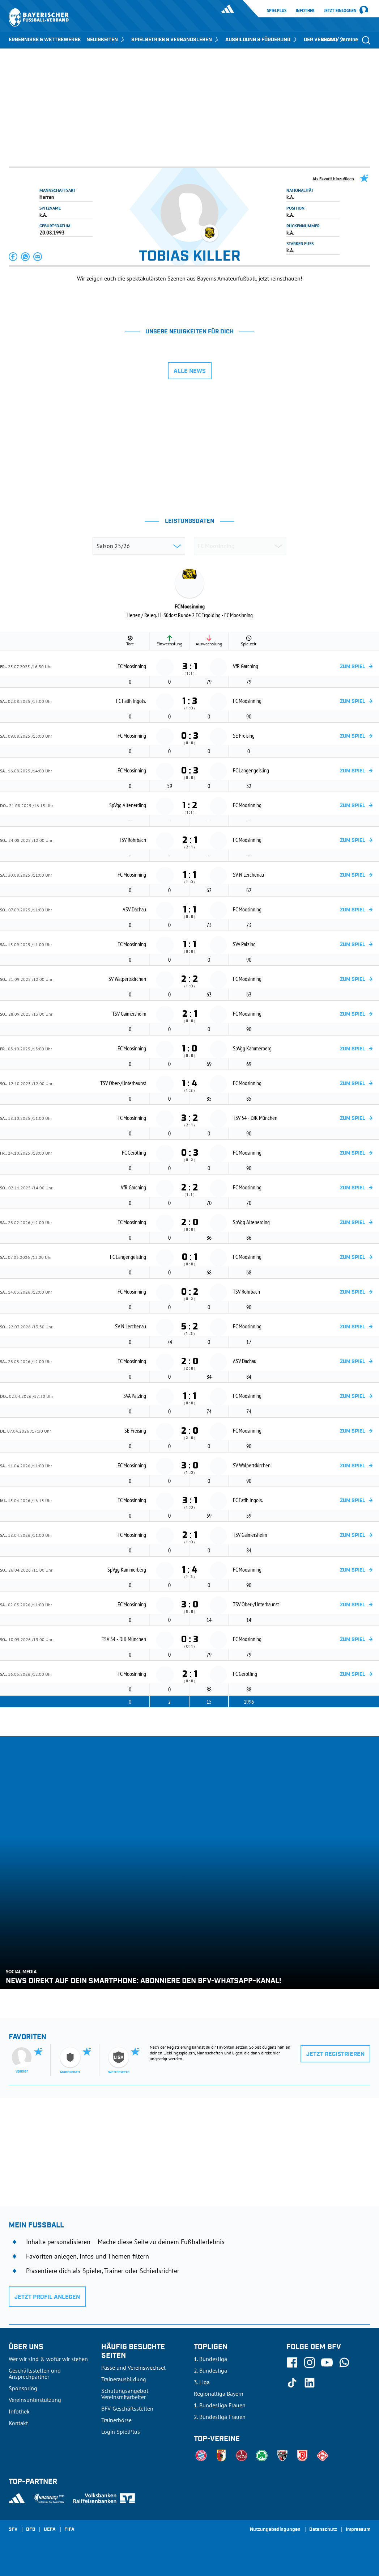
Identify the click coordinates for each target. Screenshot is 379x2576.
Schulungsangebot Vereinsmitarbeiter (124, 2393)
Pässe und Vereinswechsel (133, 2367)
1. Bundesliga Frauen (220, 2405)
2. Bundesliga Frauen (220, 2416)
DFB (30, 2530)
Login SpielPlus (120, 2431)
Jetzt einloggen (340, 10)
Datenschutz (323, 2530)
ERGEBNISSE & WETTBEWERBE (45, 40)
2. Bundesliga (210, 2370)
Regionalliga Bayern (218, 2393)
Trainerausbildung (123, 2379)
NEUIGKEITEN (105, 40)
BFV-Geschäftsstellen (127, 2408)
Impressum (358, 2530)
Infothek (305, 10)
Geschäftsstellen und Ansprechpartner (35, 2373)
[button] (13, 256)
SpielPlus (276, 10)
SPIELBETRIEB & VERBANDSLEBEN (175, 40)
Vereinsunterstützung (35, 2399)
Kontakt (18, 2423)
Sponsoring (23, 2388)
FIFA (69, 2530)
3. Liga (202, 2382)
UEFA (50, 2530)
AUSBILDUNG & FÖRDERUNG (261, 40)
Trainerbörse (116, 2420)
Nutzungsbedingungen (275, 2530)
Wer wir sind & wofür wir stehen (48, 2358)
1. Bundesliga (210, 2358)
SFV (13, 2530)
